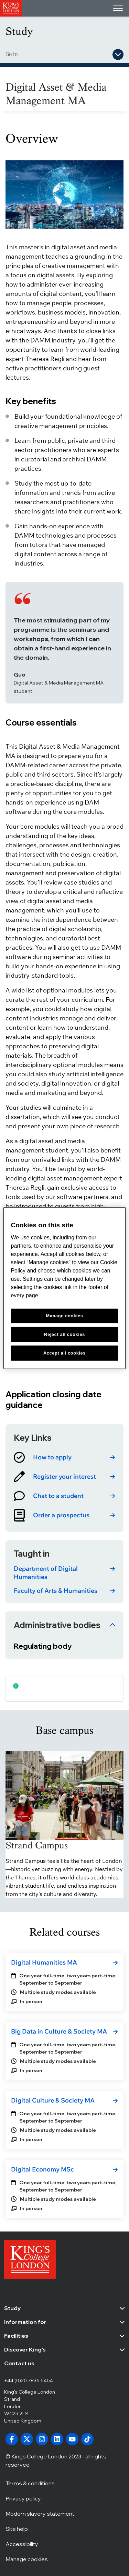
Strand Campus (37, 1845)
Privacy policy (23, 2498)
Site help (17, 2528)
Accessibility (22, 2543)
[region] (64, 1288)
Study (19, 31)
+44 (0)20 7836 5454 (28, 2380)
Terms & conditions (30, 2483)
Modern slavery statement (40, 2513)
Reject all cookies (64, 1334)
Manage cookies (27, 2559)
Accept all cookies (64, 1352)
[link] (64, 1457)
